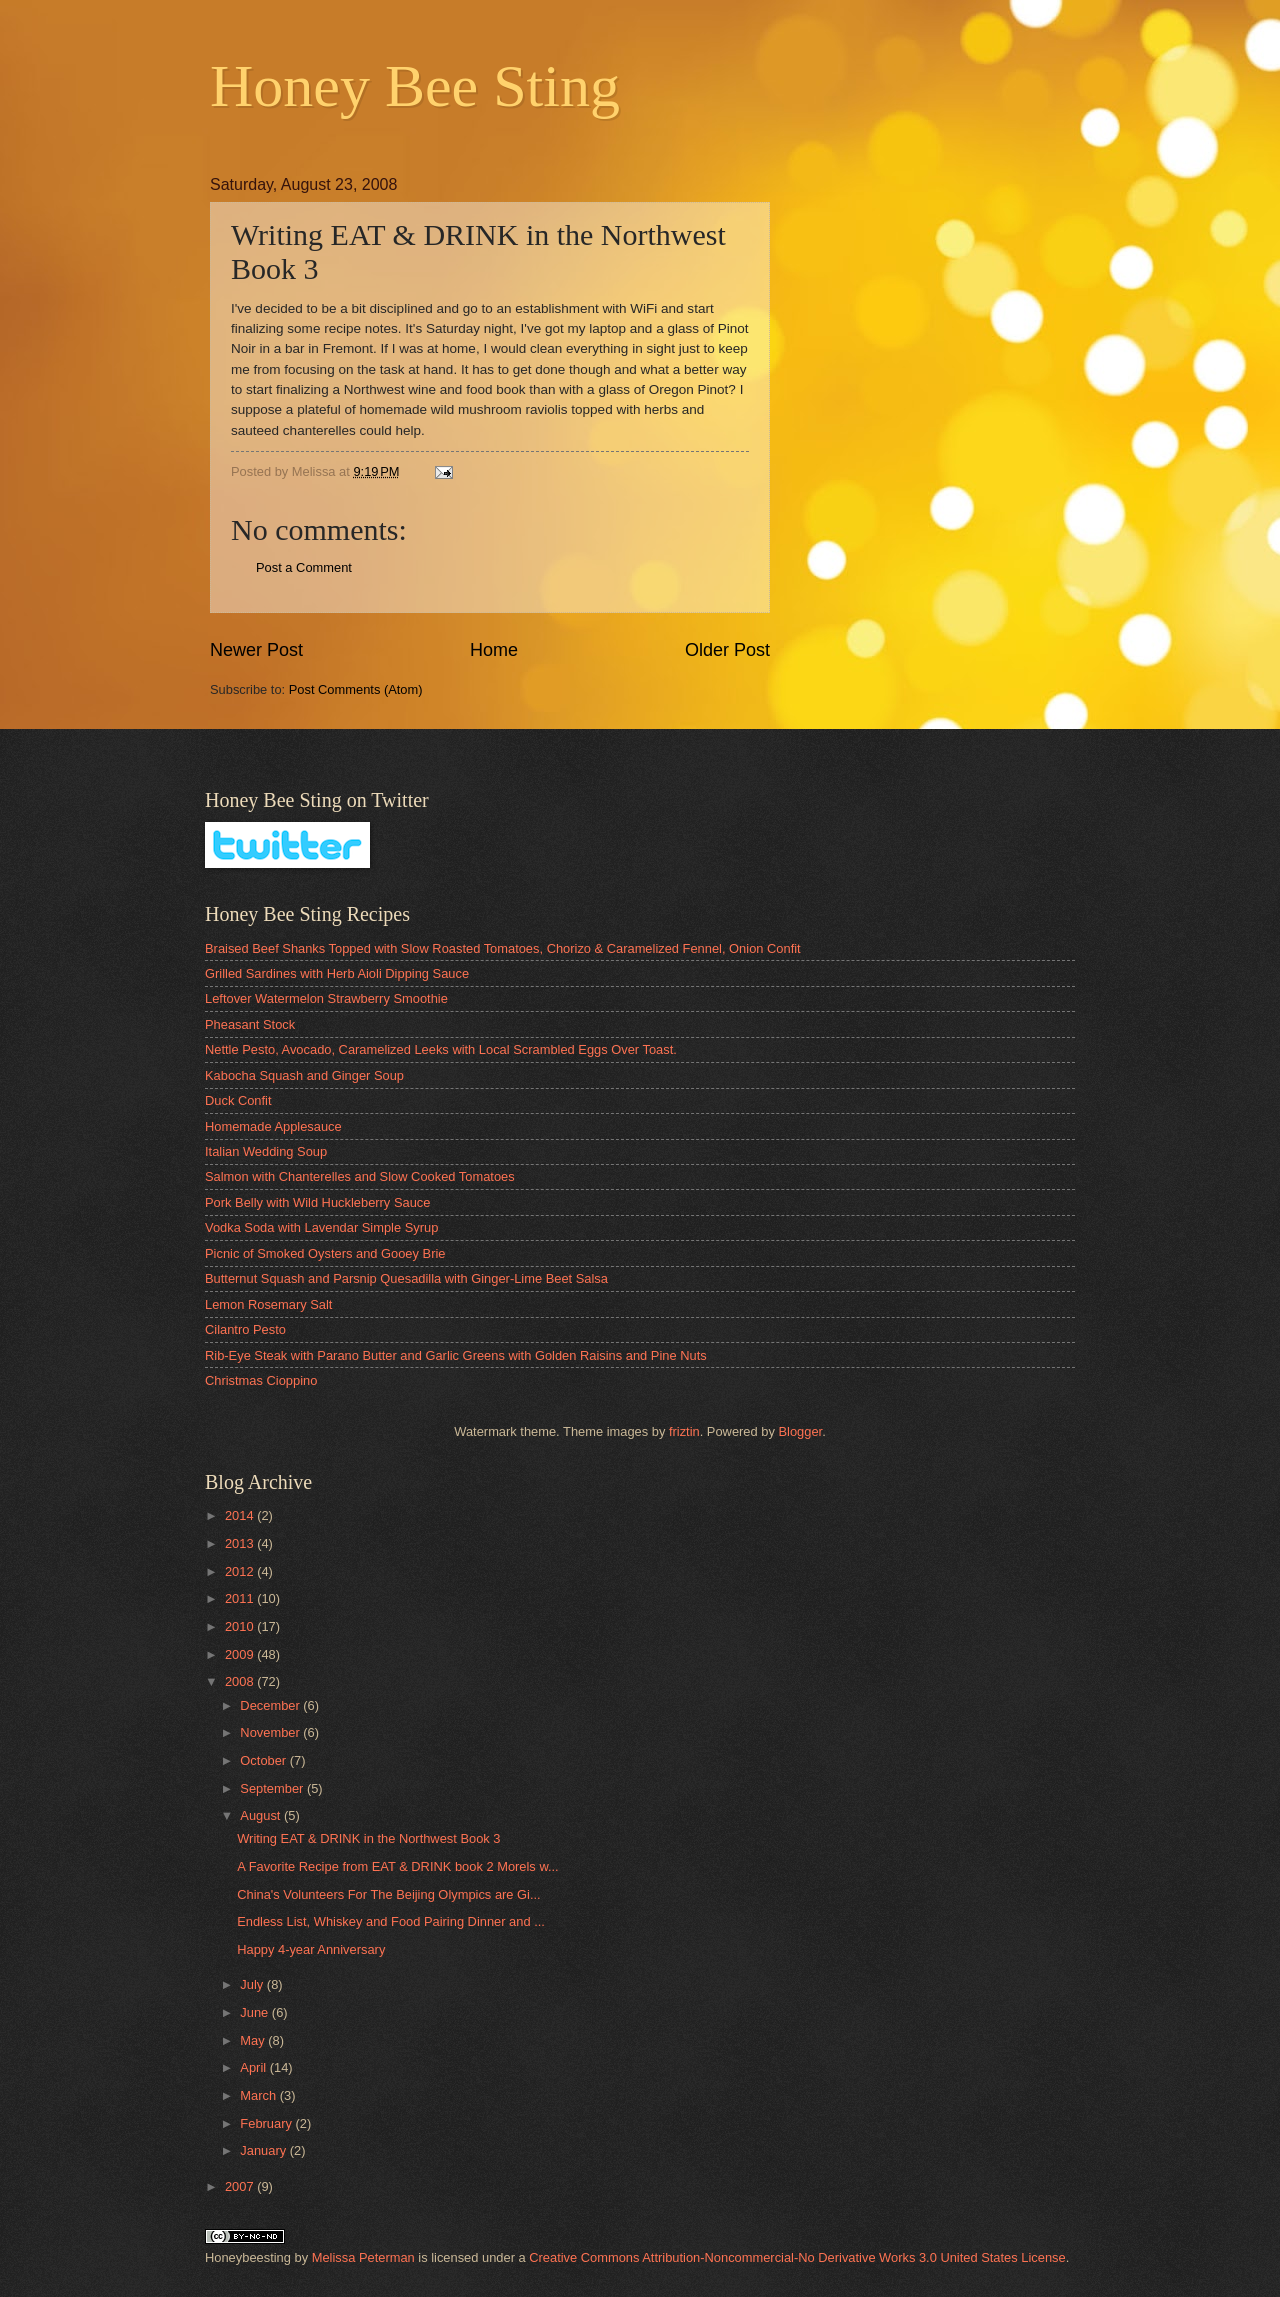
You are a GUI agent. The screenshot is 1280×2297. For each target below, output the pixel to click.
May (254, 2040)
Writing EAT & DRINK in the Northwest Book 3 (368, 1838)
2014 (241, 1515)
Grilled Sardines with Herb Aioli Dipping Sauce (337, 973)
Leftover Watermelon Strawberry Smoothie (326, 998)
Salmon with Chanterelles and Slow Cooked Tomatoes (360, 1176)
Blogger (800, 1431)
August (262, 1815)
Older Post (727, 650)
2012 (241, 1571)
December (271, 1705)
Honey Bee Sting (415, 86)
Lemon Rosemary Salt (268, 1304)
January (264, 2150)
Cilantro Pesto (245, 1329)
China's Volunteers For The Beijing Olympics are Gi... (388, 1894)
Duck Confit (238, 1100)
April (254, 2067)
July (253, 1984)
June (256, 2012)
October (264, 1760)
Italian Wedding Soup (266, 1151)
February (267, 2123)
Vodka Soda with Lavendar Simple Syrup (321, 1227)
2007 (241, 2186)
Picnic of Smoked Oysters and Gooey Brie (325, 1253)
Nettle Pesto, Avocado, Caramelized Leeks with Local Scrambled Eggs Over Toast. (441, 1049)
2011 (241, 1598)
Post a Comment (304, 567)
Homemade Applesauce (273, 1126)
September (273, 1788)
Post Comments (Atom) (356, 689)
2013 (241, 1543)
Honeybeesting (248, 2257)
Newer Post (256, 650)
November (271, 1732)
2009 (241, 1654)
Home (494, 650)
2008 (241, 1681)
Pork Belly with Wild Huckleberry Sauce (317, 1202)
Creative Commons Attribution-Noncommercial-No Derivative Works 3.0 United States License (797, 2257)
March (259, 2095)
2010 (241, 1626)
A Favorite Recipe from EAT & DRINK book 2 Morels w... (398, 1866)
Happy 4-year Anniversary (311, 1949)
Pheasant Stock (250, 1024)
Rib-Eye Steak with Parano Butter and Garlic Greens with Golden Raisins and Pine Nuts (456, 1355)
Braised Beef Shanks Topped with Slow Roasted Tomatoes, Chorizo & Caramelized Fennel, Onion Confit (503, 948)
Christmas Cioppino (261, 1380)
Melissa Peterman (363, 2257)
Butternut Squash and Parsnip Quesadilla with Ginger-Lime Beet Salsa (406, 1278)
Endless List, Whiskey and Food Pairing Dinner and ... (391, 1921)
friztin (684, 1431)
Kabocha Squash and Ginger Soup (304, 1075)
